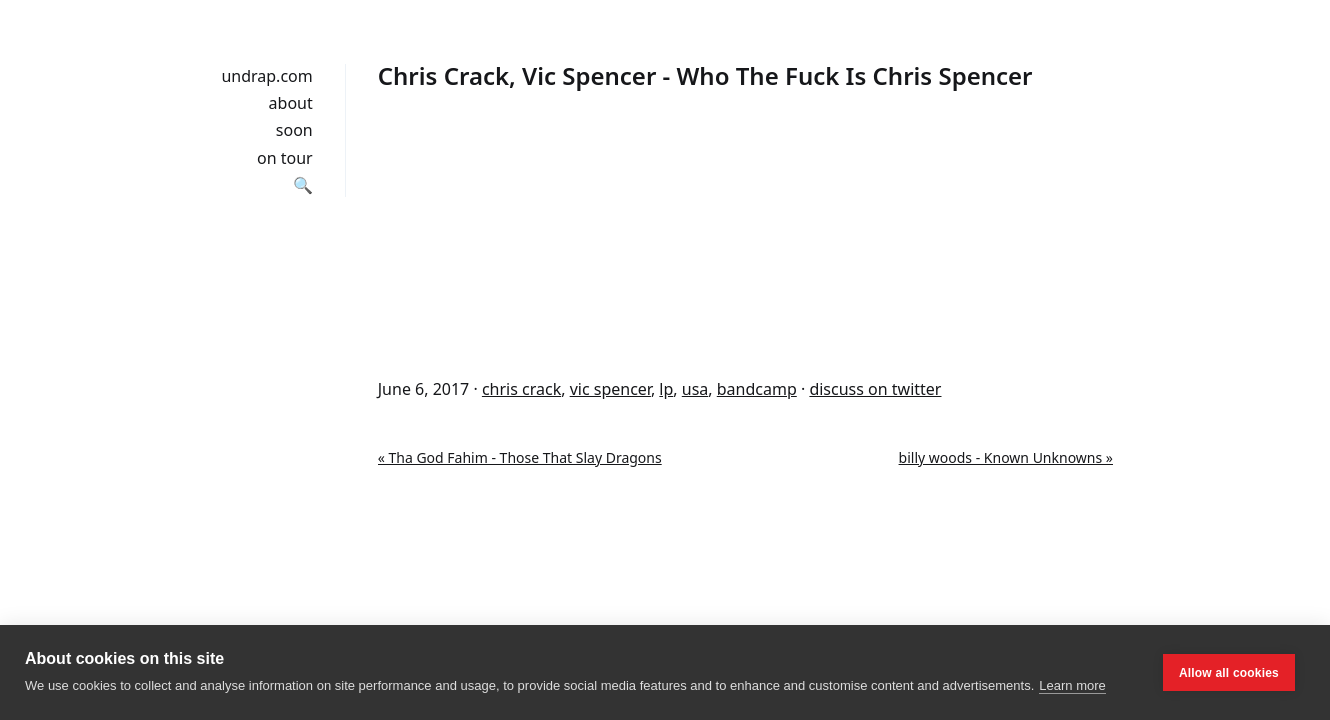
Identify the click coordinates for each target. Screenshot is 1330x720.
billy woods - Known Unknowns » (1006, 457)
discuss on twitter (875, 389)
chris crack (521, 389)
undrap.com (266, 76)
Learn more (1072, 685)
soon (294, 130)
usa (695, 389)
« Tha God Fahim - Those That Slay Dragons (520, 457)
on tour (285, 158)
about (291, 103)
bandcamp (757, 389)
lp (666, 389)
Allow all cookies (1229, 673)
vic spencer (610, 389)
